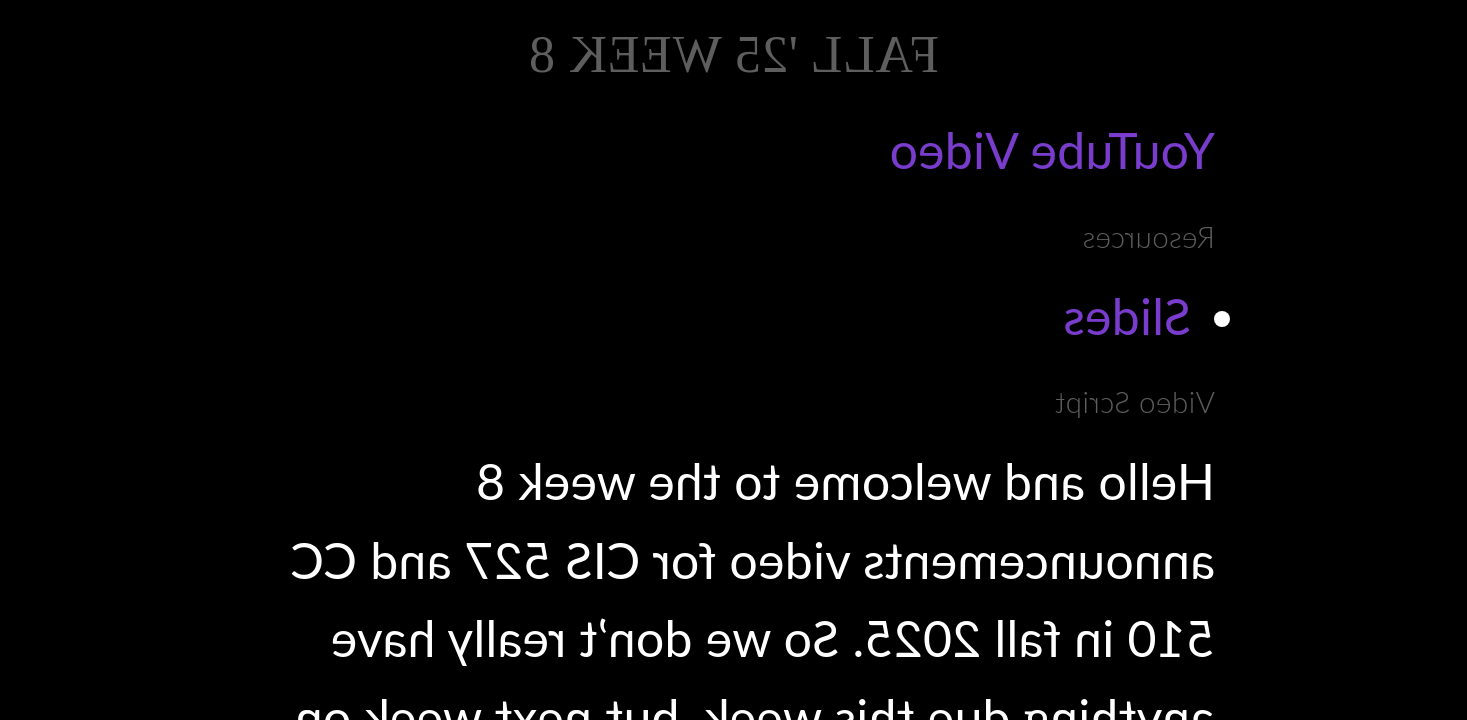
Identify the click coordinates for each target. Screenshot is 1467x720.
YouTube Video (1052, 150)
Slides (1127, 316)
